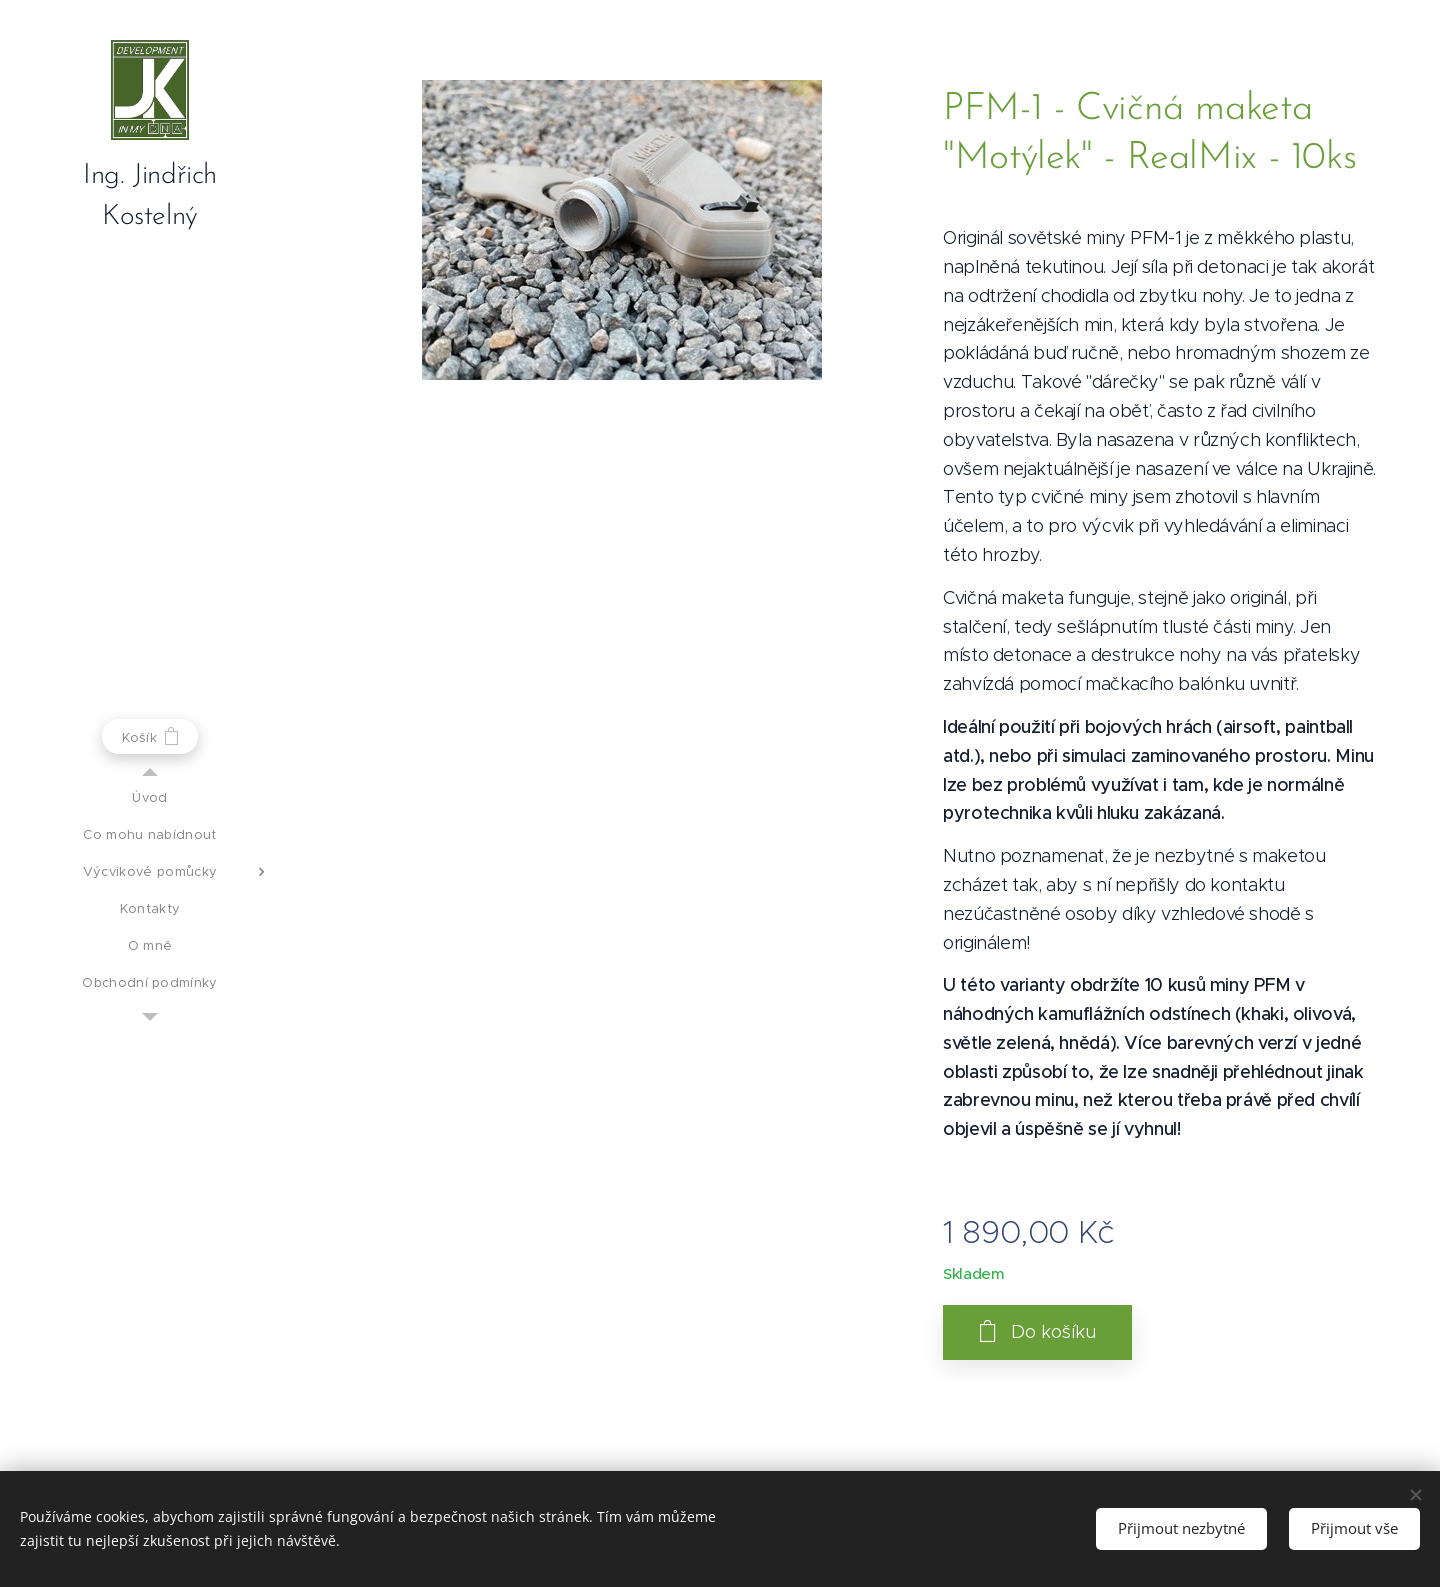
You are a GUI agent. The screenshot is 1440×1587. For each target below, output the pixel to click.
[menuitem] (150, 797)
